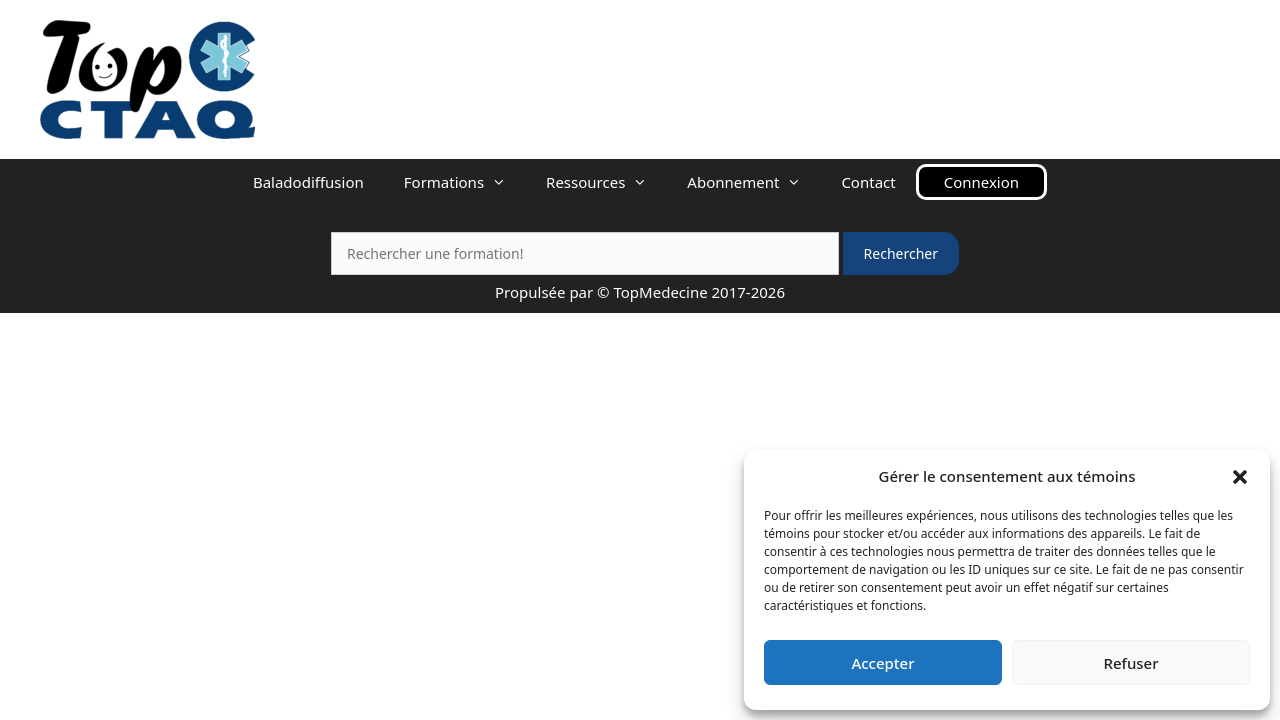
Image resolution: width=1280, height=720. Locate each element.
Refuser (1130, 663)
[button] (1240, 476)
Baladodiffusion (308, 182)
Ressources (606, 182)
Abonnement (754, 182)
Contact (868, 182)
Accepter (882, 663)
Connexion (981, 182)
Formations (465, 182)
